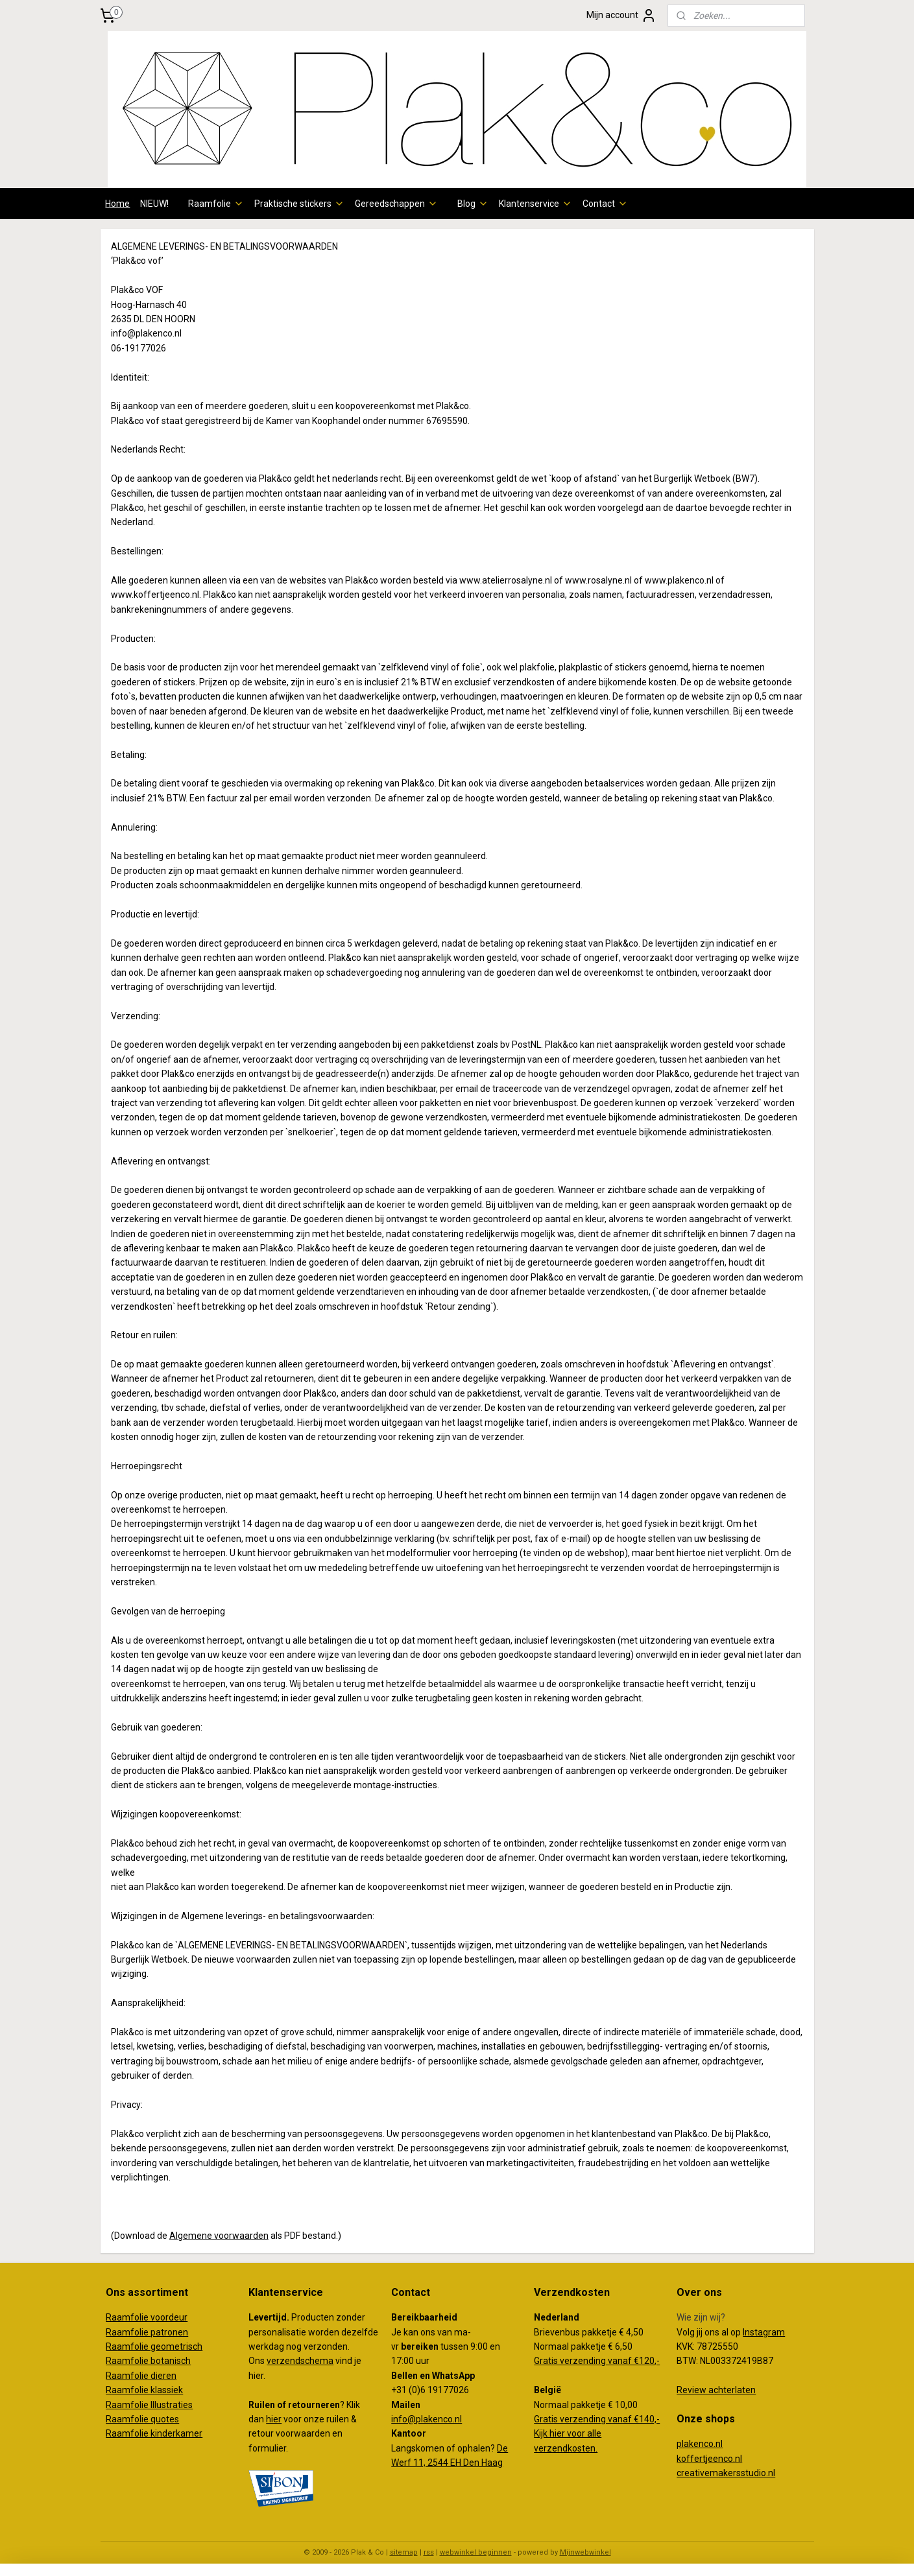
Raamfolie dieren (141, 2375)
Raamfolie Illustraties (149, 2405)
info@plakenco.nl (426, 2419)
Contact (605, 203)
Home (117, 203)
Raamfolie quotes (142, 2419)
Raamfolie (216, 203)
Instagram (764, 2332)
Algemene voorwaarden (218, 2235)
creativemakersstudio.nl (726, 2473)
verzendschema (300, 2361)
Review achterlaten (716, 2390)
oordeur (171, 2317)
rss (429, 2552)
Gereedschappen (396, 203)
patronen (169, 2332)
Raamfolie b (131, 2361)
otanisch (173, 2361)
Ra (111, 2346)
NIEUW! (154, 203)
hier (274, 2419)
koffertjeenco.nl (709, 2458)
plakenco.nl (700, 2444)
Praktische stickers (299, 203)
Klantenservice (535, 203)
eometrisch (179, 2346)
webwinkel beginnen (476, 2552)
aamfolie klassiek (147, 2390)
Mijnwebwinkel (585, 2552)
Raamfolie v (130, 2317)
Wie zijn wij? (701, 2317)
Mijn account (621, 15)
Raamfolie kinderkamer (154, 2433)
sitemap (404, 2552)
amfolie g (136, 2346)
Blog (472, 203)
